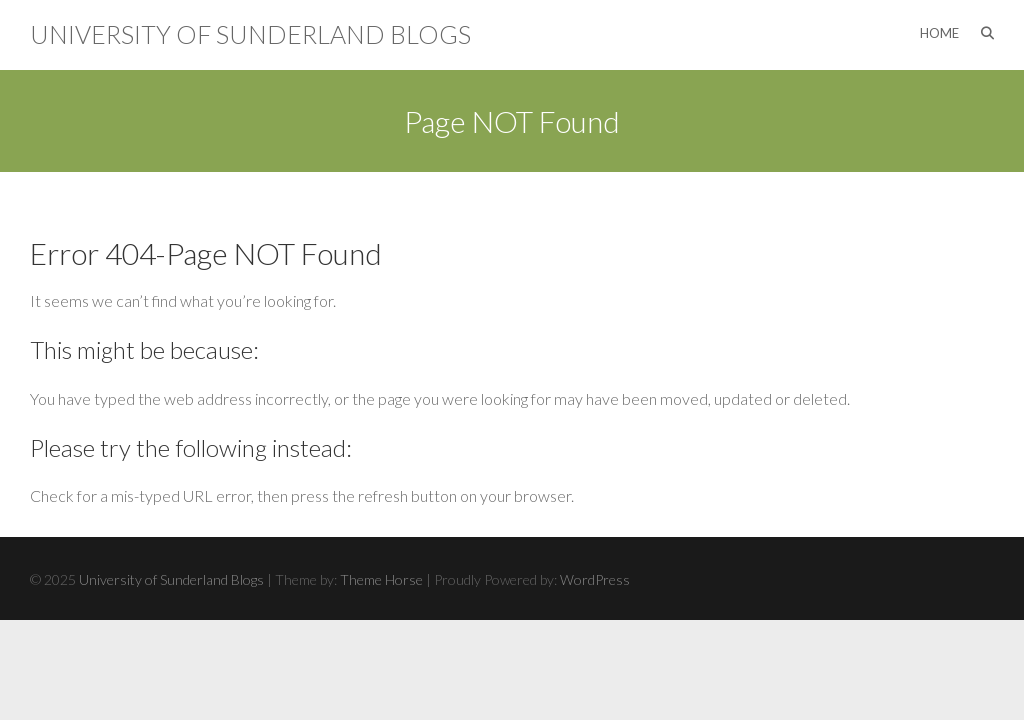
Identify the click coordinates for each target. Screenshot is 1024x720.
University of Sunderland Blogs (250, 34)
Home (939, 33)
